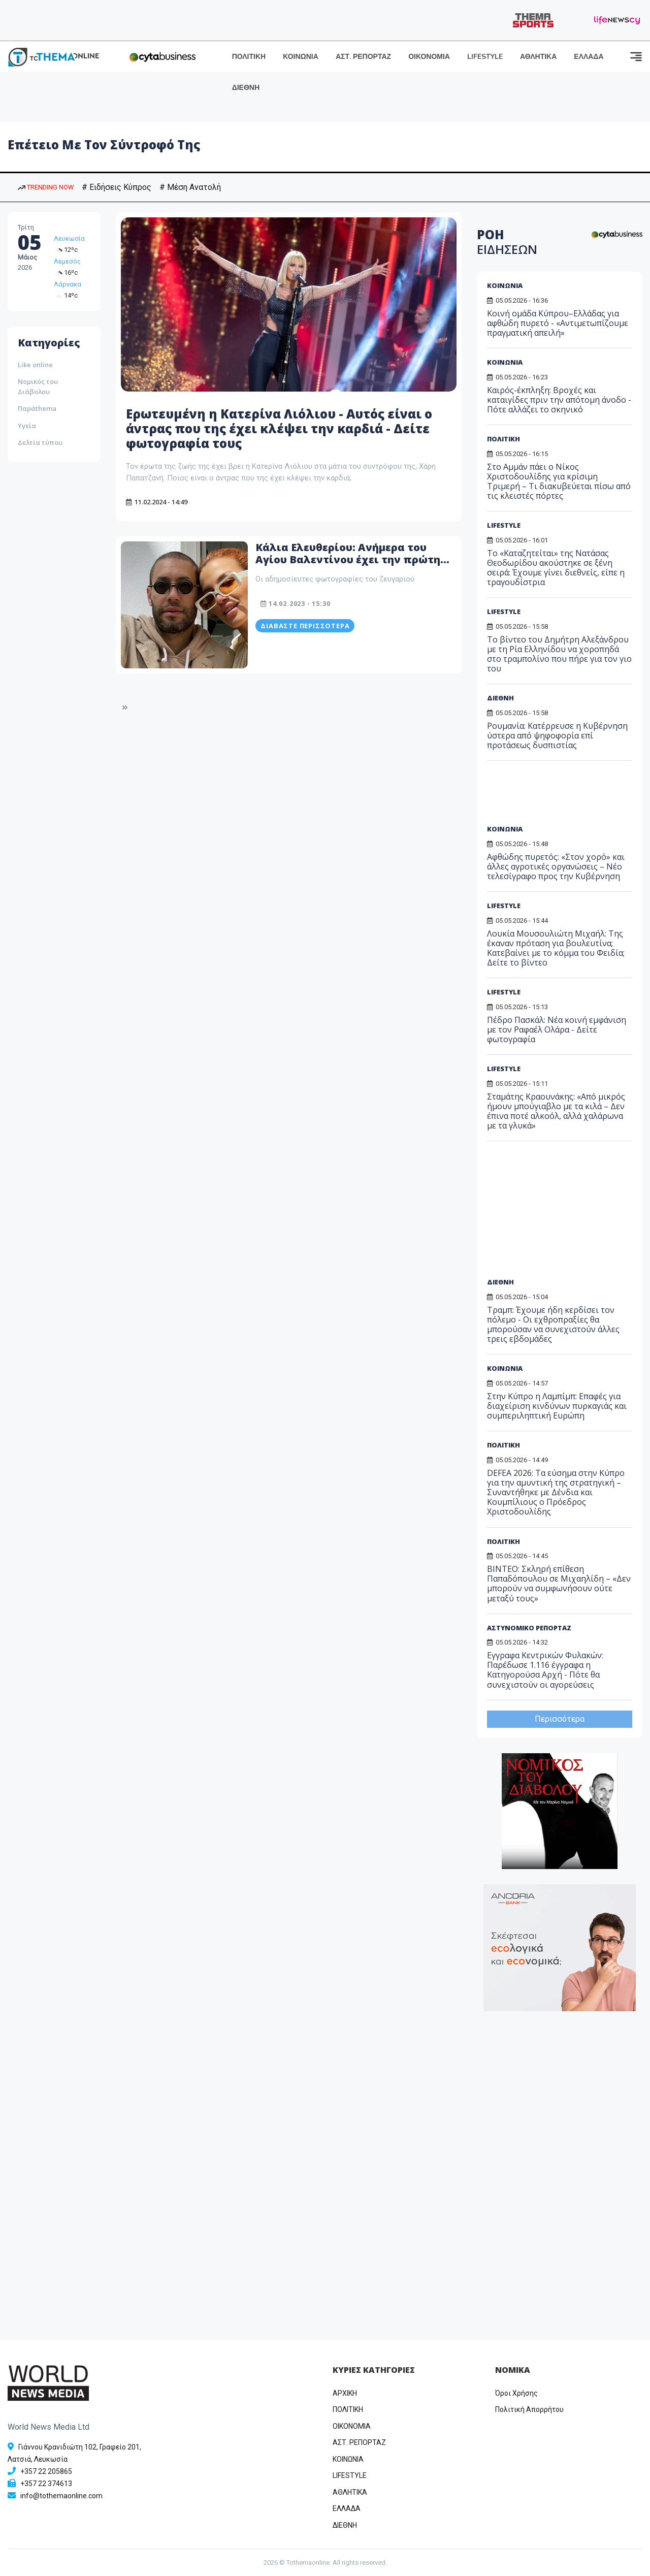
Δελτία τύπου (40, 442)
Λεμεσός (67, 261)
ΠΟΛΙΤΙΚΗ (249, 56)
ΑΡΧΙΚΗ (345, 2393)
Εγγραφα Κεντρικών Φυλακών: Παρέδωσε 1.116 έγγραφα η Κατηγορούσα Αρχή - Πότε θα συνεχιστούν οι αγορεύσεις (545, 1670)
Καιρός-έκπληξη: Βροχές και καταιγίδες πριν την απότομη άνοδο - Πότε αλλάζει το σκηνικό (559, 399)
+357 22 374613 (46, 2484)
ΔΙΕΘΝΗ (245, 87)
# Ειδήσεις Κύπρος (116, 187)
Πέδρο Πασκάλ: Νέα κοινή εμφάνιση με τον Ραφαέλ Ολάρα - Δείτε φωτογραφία (556, 1029)
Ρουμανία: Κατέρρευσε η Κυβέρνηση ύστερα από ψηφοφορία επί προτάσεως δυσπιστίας (557, 735)
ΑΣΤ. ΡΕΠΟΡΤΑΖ (363, 56)
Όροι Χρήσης (516, 2393)
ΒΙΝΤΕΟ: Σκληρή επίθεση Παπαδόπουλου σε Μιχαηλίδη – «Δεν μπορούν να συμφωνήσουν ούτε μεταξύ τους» (559, 1583)
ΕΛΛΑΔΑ (588, 56)
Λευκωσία (69, 238)
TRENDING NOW (46, 187)
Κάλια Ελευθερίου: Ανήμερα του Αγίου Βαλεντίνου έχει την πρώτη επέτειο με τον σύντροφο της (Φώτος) (347, 565)
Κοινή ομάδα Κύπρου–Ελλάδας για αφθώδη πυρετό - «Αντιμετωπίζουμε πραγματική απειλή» (557, 323)
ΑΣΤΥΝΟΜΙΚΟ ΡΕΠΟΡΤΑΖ (529, 1627)
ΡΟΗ (507, 241)
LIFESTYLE (485, 56)
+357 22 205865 (46, 2471)
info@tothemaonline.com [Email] (61, 2496)
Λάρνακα (67, 284)
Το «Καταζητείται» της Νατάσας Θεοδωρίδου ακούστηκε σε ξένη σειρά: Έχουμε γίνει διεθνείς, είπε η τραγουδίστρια (556, 568)
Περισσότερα (559, 1719)
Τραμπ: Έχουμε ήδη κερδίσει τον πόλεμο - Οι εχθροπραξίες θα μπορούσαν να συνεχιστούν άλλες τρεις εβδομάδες (553, 1324)
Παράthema (37, 408)
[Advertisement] (565, 796)
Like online (35, 364)
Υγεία (27, 425)
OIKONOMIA (352, 2426)
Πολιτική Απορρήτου (529, 2409)
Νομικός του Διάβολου (38, 386)
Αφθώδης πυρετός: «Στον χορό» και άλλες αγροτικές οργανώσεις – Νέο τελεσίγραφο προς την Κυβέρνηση (556, 866)
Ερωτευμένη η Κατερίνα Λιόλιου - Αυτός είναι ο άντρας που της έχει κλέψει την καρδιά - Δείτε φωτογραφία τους (279, 428)
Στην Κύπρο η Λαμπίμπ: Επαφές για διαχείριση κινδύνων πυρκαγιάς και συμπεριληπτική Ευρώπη (557, 1406)
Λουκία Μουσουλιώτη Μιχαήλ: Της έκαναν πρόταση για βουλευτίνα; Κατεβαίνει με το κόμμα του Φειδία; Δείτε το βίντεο (556, 948)
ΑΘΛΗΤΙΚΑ (538, 56)
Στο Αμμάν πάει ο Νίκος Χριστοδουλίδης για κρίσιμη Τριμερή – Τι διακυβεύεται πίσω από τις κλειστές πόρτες (559, 481)
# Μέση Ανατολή (190, 187)
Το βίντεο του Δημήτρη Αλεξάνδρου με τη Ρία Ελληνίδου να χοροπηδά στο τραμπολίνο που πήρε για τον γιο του (559, 654)
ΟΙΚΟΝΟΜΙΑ (429, 56)
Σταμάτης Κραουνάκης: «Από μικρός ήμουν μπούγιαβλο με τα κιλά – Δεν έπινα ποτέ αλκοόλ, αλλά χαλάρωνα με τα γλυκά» (556, 1111)
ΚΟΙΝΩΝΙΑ (300, 56)
